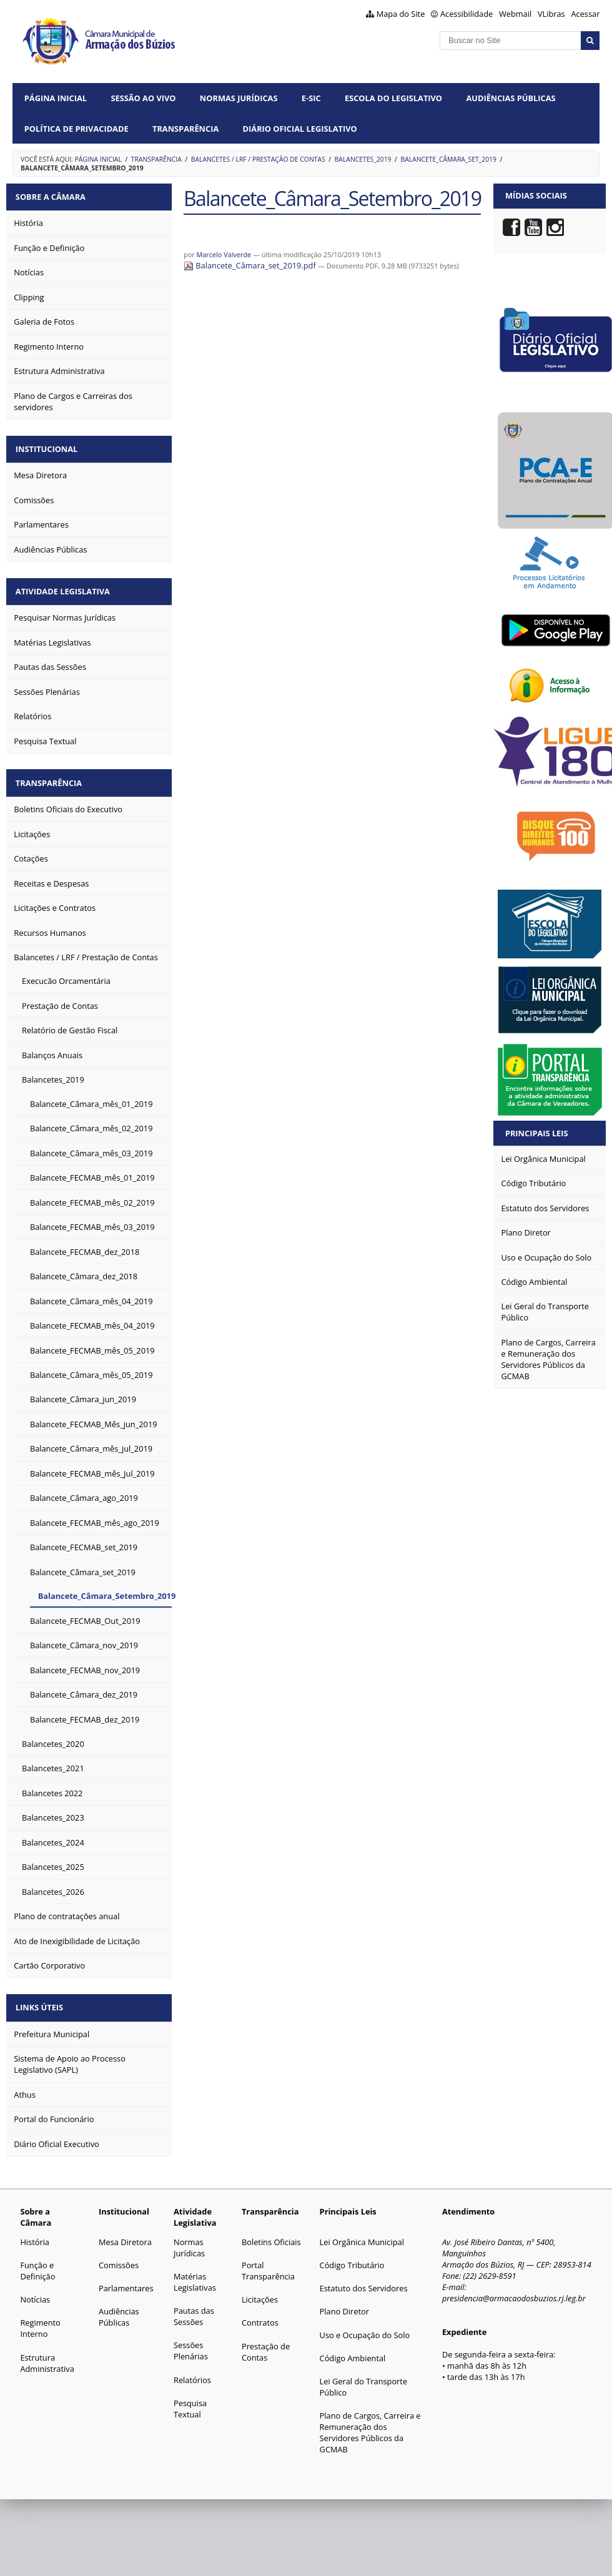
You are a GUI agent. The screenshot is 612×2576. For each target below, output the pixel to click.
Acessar (585, 13)
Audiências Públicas (510, 98)
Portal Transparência (268, 2260)
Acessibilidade (466, 13)
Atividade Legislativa (65, 586)
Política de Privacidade (76, 128)
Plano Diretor (344, 2301)
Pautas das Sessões (194, 2306)
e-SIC (311, 98)
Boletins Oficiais (271, 2232)
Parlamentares (126, 2278)
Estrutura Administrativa (47, 2353)
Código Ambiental (353, 2348)
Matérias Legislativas (195, 2272)
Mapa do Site (401, 13)
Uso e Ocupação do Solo (365, 2325)
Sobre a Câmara (53, 195)
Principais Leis (536, 1133)
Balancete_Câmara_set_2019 (448, 159)
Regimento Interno (40, 2318)
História (34, 2232)
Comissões (119, 2255)
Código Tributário (352, 2255)
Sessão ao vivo (143, 98)
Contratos (260, 2312)
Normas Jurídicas (239, 98)
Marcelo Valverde (223, 254)
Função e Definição (37, 2260)
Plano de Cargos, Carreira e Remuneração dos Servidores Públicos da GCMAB (370, 2422)
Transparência (185, 128)
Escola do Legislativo (393, 98)
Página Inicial (55, 98)
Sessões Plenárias (191, 2340)
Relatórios (192, 2370)
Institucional (49, 445)
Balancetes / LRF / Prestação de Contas (258, 159)
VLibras (551, 13)
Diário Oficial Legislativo (300, 128)
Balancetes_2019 (363, 159)
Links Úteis (42, 1998)
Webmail (515, 13)
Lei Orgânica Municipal (362, 2232)
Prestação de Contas (266, 2342)
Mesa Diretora (125, 2232)
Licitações (260, 2289)
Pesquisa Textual (190, 2398)
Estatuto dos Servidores (364, 2278)
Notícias (35, 2289)
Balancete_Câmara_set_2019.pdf (251, 265)
